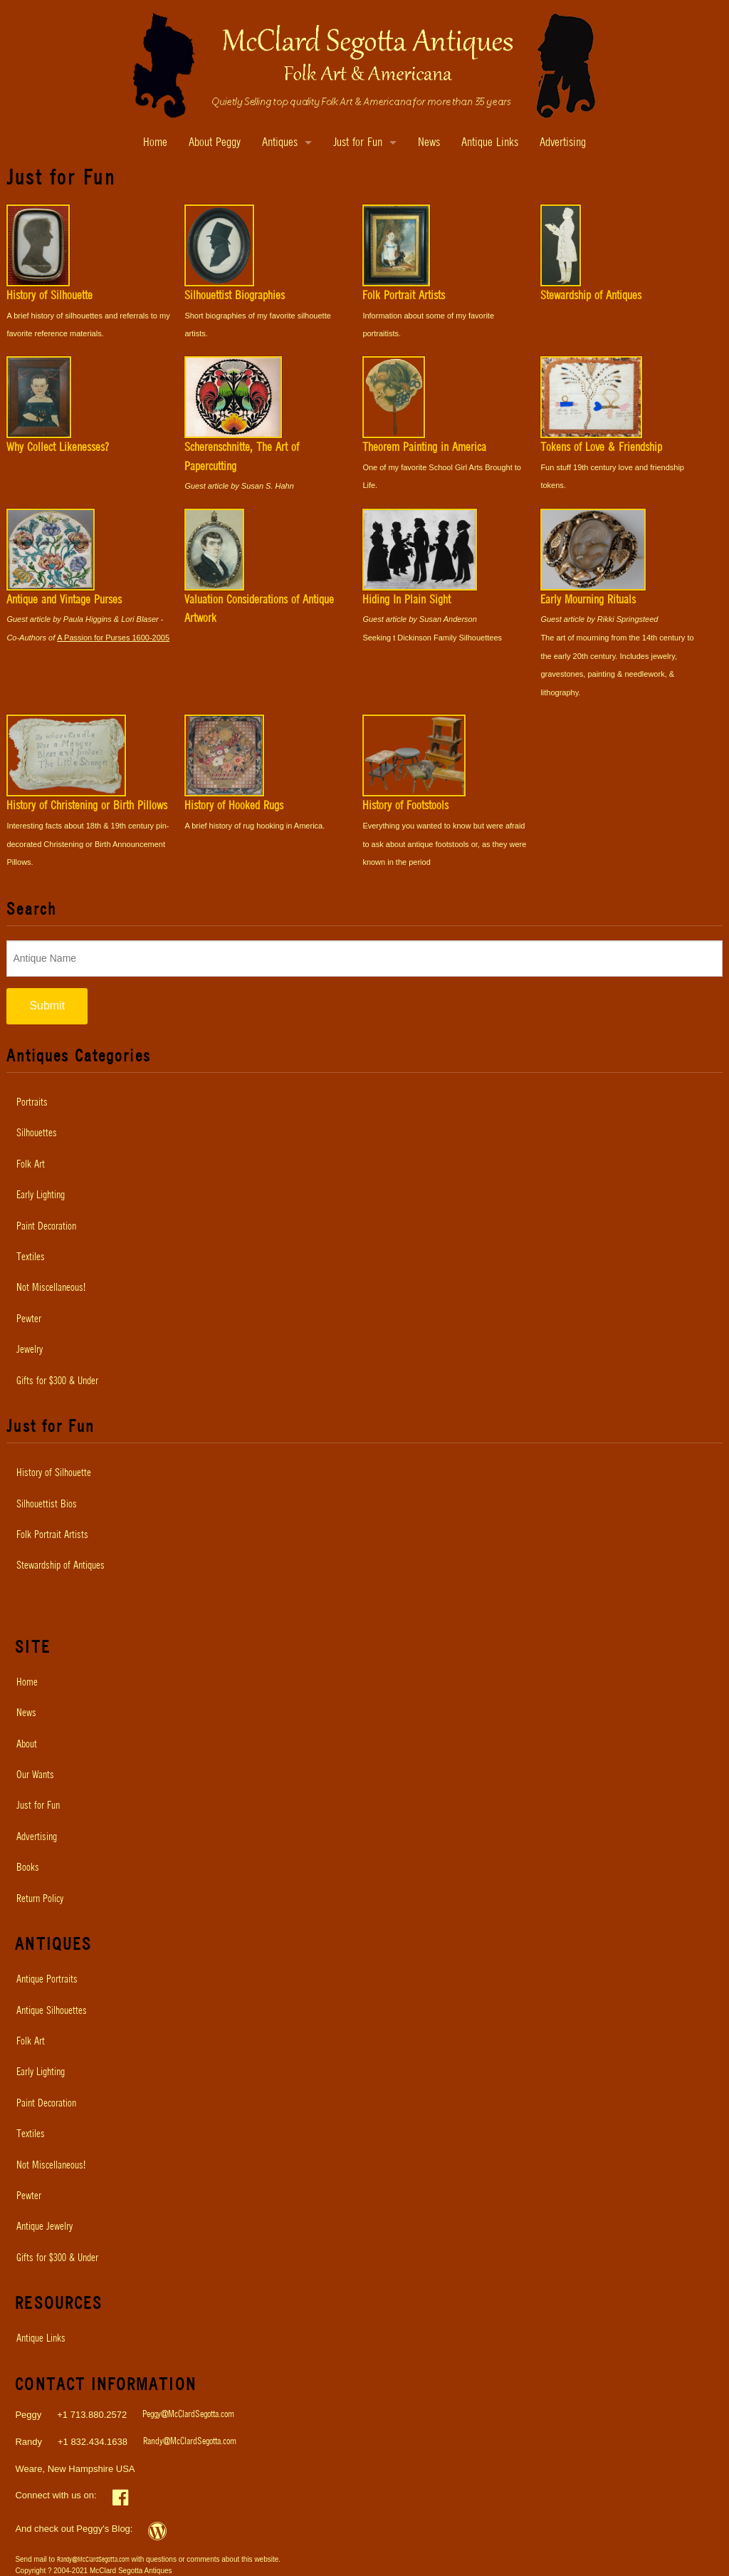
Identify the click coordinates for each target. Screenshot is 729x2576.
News (429, 142)
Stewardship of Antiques (60, 1566)
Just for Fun (357, 142)
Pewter (28, 1319)
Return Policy (39, 1899)
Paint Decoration (46, 1227)
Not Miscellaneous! (50, 1288)
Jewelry (29, 1350)
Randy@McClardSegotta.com (189, 2441)
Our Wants (35, 1775)
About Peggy (215, 142)
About (26, 1745)
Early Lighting (40, 1195)
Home (155, 142)
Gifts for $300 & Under (57, 1381)
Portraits (32, 1103)
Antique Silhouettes (51, 2011)
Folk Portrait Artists (52, 1535)
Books (27, 1868)
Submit (47, 1005)
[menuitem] (364, 1103)
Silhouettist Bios (46, 1505)
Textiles (30, 1257)
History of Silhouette (53, 1473)
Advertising (563, 142)
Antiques (280, 142)
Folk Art (30, 1165)
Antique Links (489, 142)
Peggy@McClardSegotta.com (188, 2414)
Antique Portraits (47, 1980)
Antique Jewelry (44, 2227)
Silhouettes (36, 1133)
